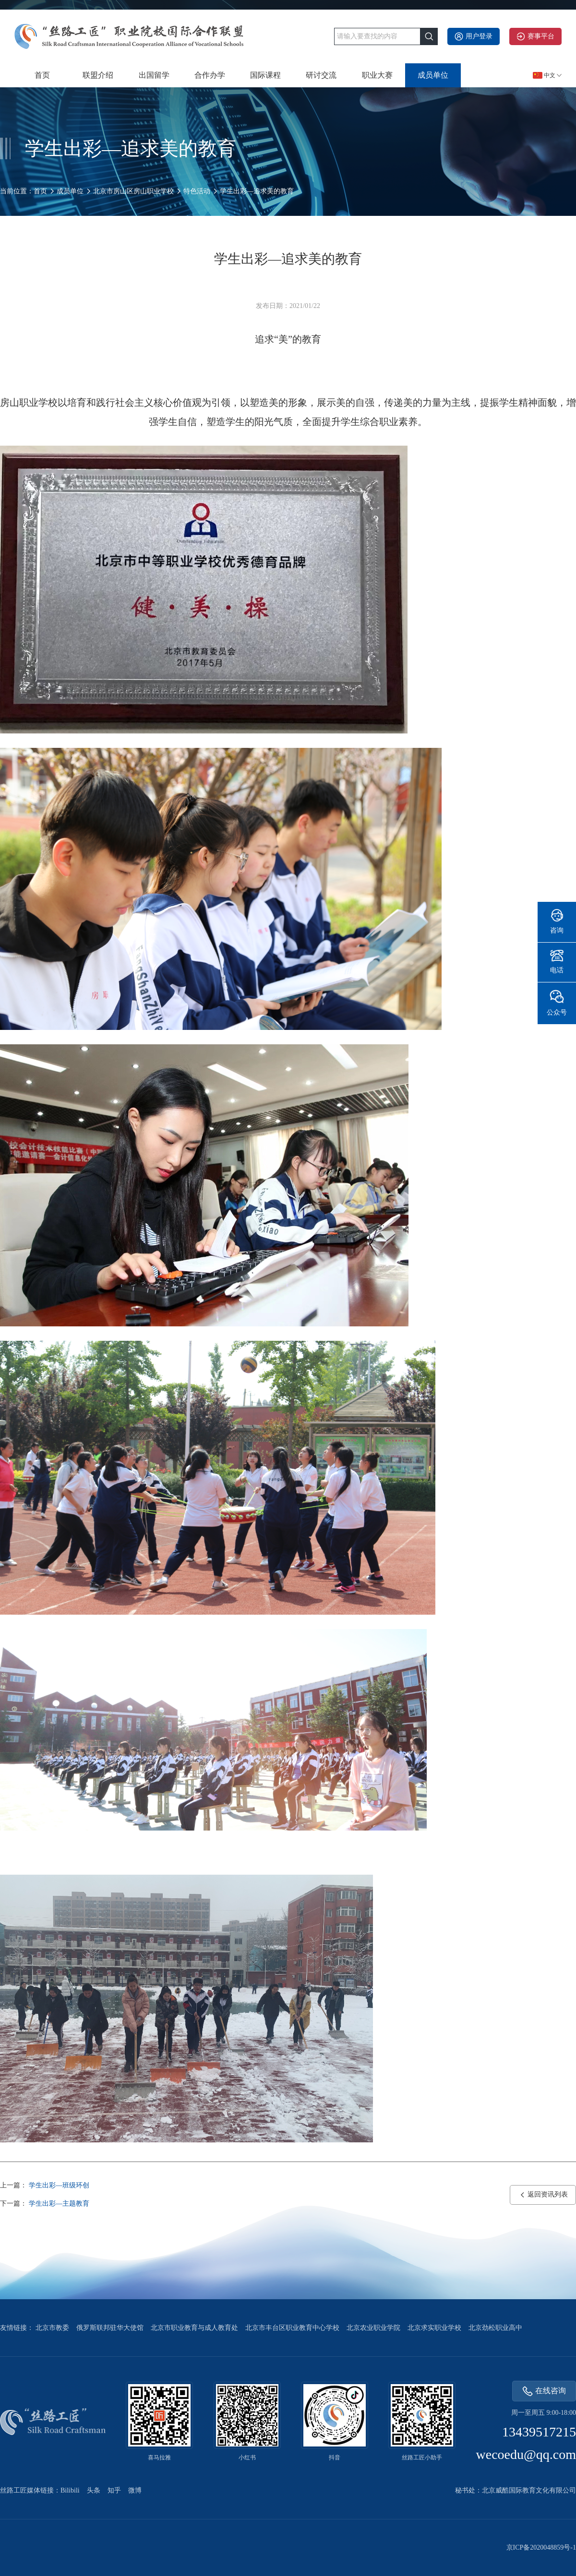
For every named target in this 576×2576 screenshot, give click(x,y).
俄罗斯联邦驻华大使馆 (110, 2327)
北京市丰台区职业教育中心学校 (292, 2327)
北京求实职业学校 (434, 2327)
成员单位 (433, 75)
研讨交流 (321, 75)
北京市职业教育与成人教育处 (194, 2327)
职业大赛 (377, 75)
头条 (93, 2490)
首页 (42, 75)
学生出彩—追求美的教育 (257, 191)
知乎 (114, 2490)
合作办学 (209, 75)
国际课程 (265, 75)
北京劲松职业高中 (495, 2327)
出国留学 (154, 75)
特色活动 (196, 191)
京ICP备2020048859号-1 (541, 2547)
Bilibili (70, 2490)
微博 (135, 2490)
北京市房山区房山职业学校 (133, 191)
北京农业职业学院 (373, 2327)
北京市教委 (52, 2327)
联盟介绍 (98, 75)
